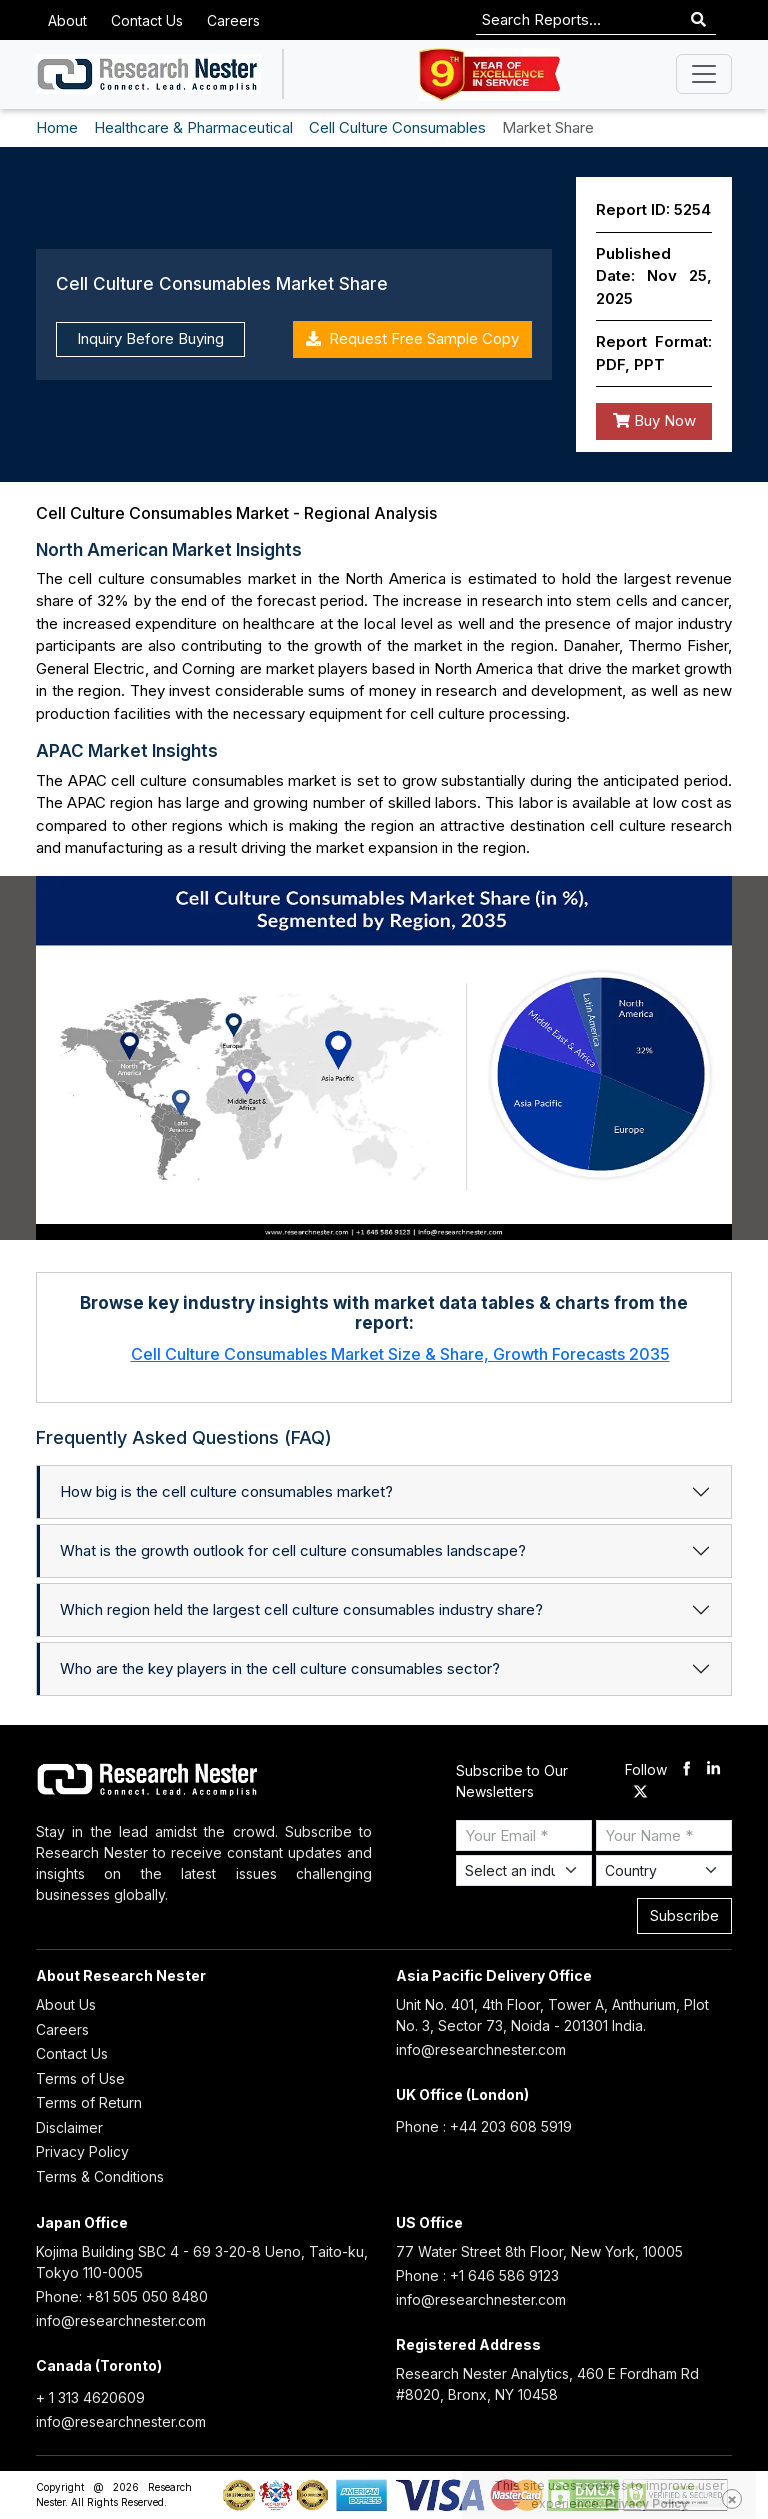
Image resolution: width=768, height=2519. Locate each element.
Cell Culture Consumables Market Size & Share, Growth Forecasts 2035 (400, 1354)
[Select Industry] (524, 1870)
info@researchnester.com (481, 2049)
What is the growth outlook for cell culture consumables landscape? (293, 1550)
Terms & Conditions (100, 2176)
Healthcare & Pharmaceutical (193, 127)
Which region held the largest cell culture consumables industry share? (301, 1609)
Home (57, 127)
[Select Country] (664, 1870)
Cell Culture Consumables (397, 127)
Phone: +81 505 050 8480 (122, 2296)
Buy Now (654, 420)
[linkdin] (713, 1770)
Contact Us (147, 20)
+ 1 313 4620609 (90, 2397)
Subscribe (684, 1915)
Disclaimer (69, 2127)
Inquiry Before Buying (150, 338)
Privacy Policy (82, 2151)
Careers (233, 20)
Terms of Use (80, 2078)
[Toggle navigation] (704, 74)
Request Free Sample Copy (412, 338)
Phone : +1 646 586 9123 (477, 2275)
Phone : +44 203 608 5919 (484, 2126)
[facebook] (686, 1770)
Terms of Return (89, 2102)
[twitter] (640, 1792)
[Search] (698, 20)
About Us (66, 2004)
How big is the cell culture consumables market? (226, 1491)
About (67, 20)
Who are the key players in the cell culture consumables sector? (280, 1668)
